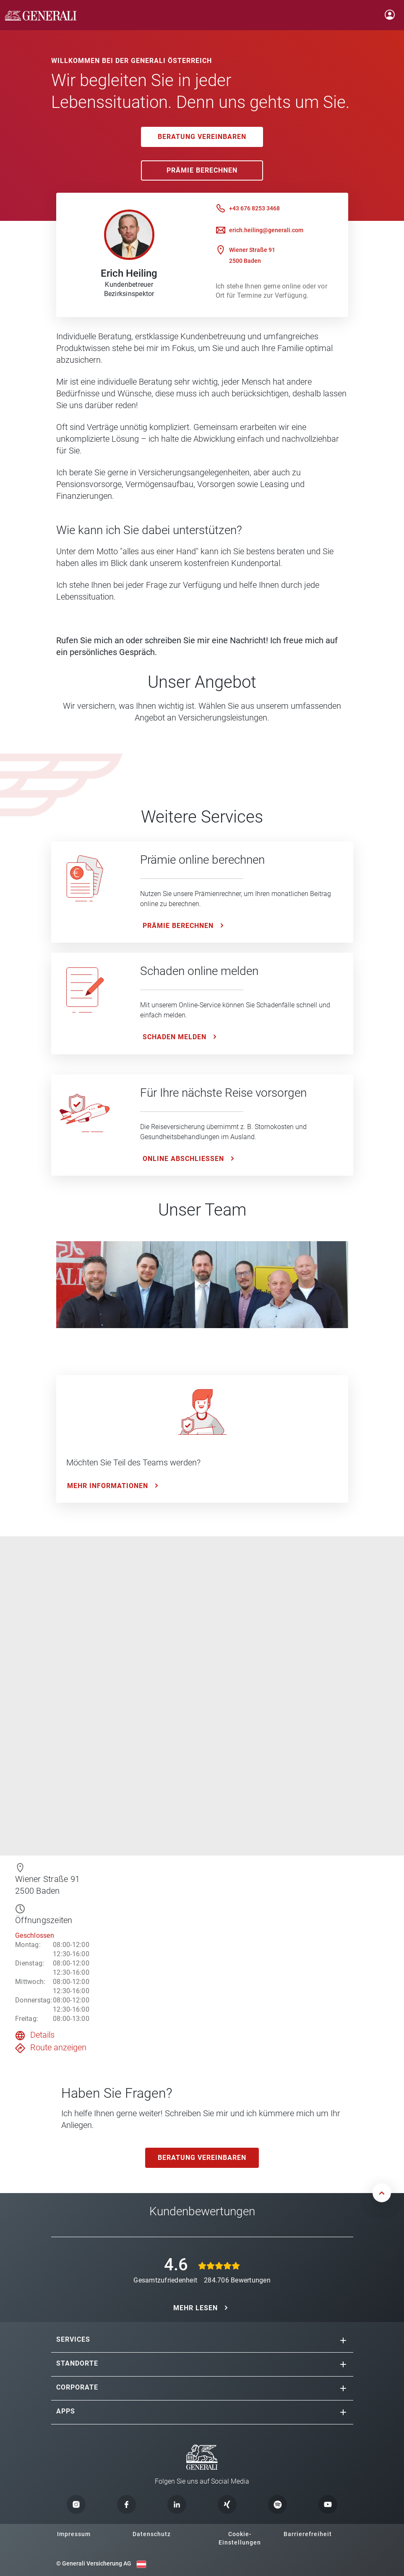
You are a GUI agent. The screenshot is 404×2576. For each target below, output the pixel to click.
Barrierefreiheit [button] (308, 2534)
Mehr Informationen (107, 1486)
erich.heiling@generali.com (266, 230)
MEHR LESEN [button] (195, 2308)
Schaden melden (174, 1037)
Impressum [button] (74, 2534)
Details (42, 2035)
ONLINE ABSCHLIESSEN (183, 1159)
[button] (343, 2340)
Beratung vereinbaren (202, 137)
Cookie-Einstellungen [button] (240, 2538)
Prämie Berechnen (202, 170)
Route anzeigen (58, 2047)
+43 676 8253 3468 (254, 208)
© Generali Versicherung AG (93, 2563)
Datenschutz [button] (152, 2534)
